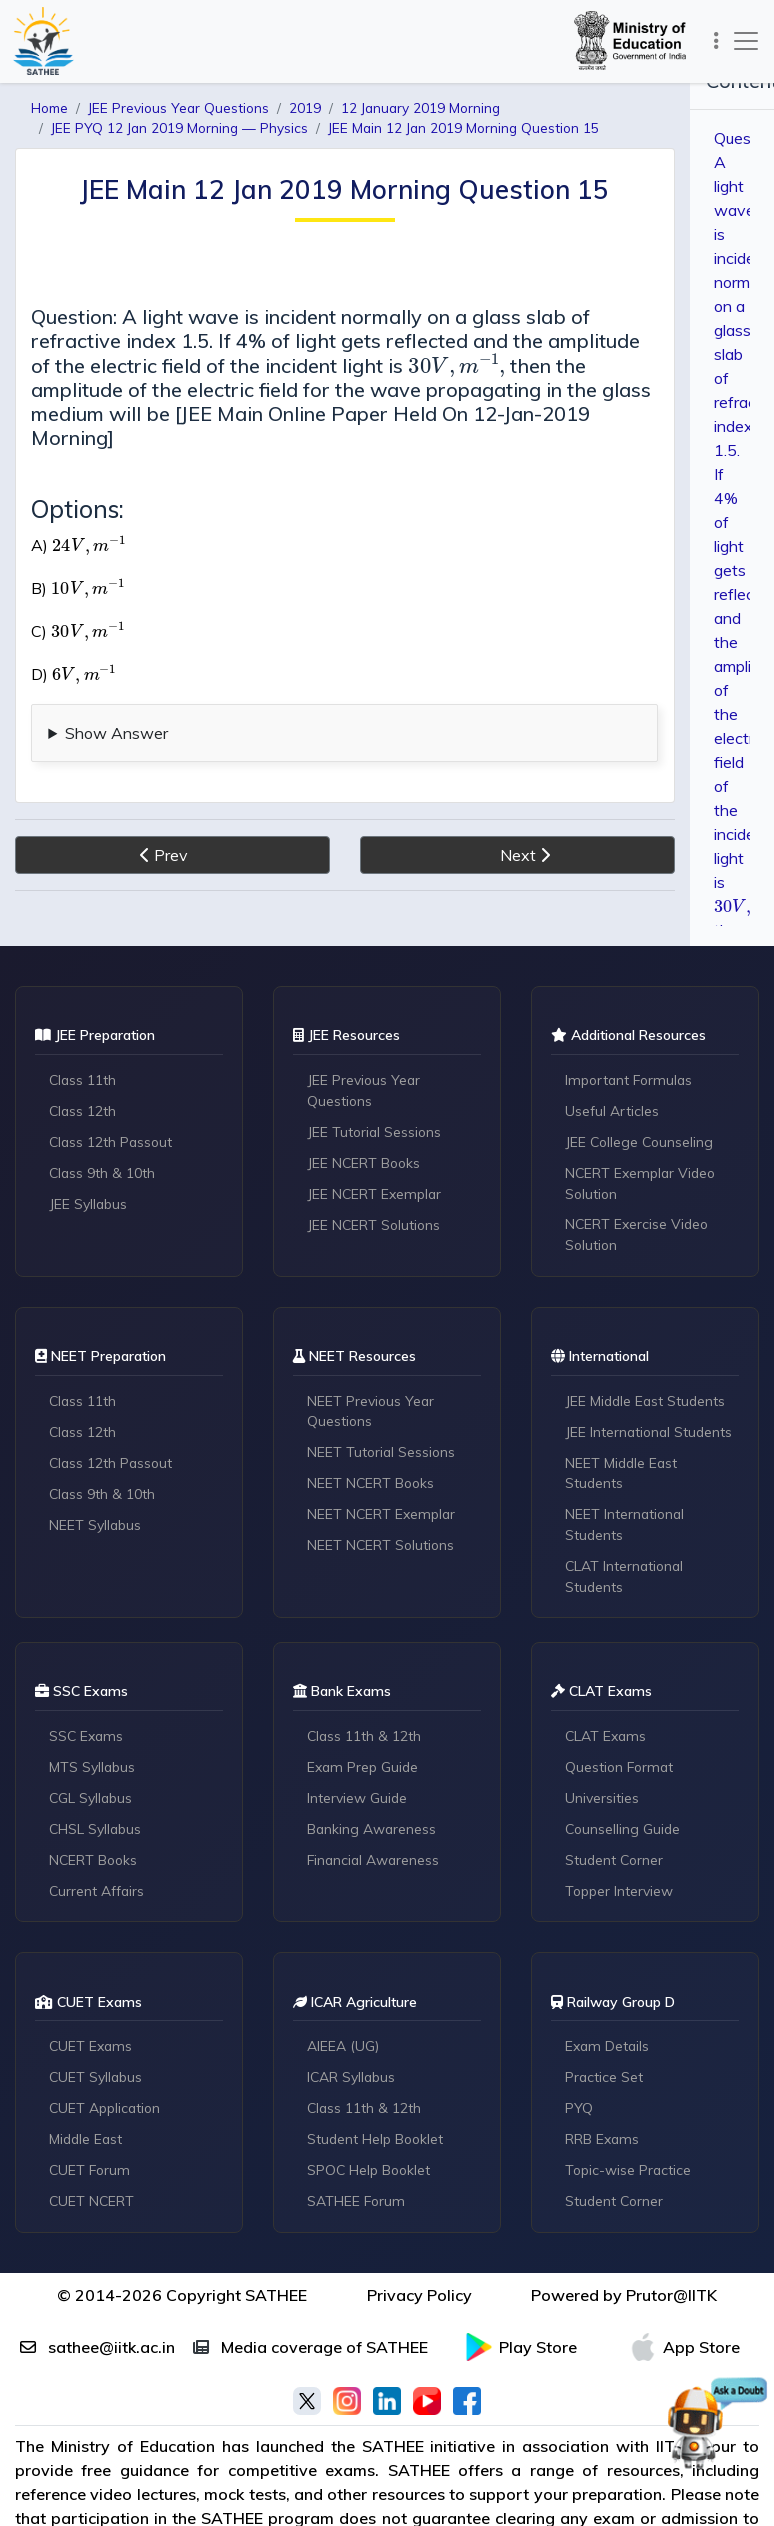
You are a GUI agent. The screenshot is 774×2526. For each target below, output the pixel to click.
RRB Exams (603, 2145)
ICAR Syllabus (353, 2083)
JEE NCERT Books (366, 1163)
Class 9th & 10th (104, 1173)
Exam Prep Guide (365, 1772)
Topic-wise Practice (630, 2176)
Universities (603, 1803)
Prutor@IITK (671, 2301)
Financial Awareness (376, 1865)
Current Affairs (98, 1896)
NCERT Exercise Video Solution (639, 1235)
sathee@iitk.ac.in (97, 2353)
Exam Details (609, 2052)
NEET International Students (627, 1527)
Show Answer (116, 709)
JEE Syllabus (89, 1204)
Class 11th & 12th (366, 1741)
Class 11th (84, 1080)
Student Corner (616, 1865)
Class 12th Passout (113, 1142)
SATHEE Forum (358, 2207)
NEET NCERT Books (373, 1486)
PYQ (580, 2114)
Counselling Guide (625, 1834)
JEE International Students (651, 1434)
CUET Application (108, 2114)
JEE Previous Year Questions (365, 1090)
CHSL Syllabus (97, 1834)
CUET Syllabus (97, 2083)
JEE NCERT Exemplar (376, 1194)
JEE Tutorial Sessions (376, 1132)
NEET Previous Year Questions (372, 1413)
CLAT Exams (607, 1741)
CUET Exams (92, 2052)
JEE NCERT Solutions (376, 1225)
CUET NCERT (93, 2207)
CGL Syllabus (92, 1803)
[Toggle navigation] (713, 40)
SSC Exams (88, 1741)
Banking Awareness (373, 1834)
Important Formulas (632, 1080)
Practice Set (605, 2083)
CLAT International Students (627, 1579)
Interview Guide (358, 1803)
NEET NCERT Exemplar (383, 1517)
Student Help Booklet (378, 2145)
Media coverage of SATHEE (310, 2353)
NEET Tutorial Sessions (383, 1455)
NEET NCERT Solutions (383, 1548)
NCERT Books (95, 1865)
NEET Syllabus (96, 1527)
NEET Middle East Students (623, 1475)
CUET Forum (92, 2176)
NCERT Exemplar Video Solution (643, 1183)
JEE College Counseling (642, 1142)
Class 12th (84, 1111)
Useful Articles (613, 1111)
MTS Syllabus (93, 1772)
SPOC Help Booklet (371, 2176)
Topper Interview (621, 1896)
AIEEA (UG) (344, 2052)
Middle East (88, 2145)
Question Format (622, 1772)
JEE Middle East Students (648, 1403)
